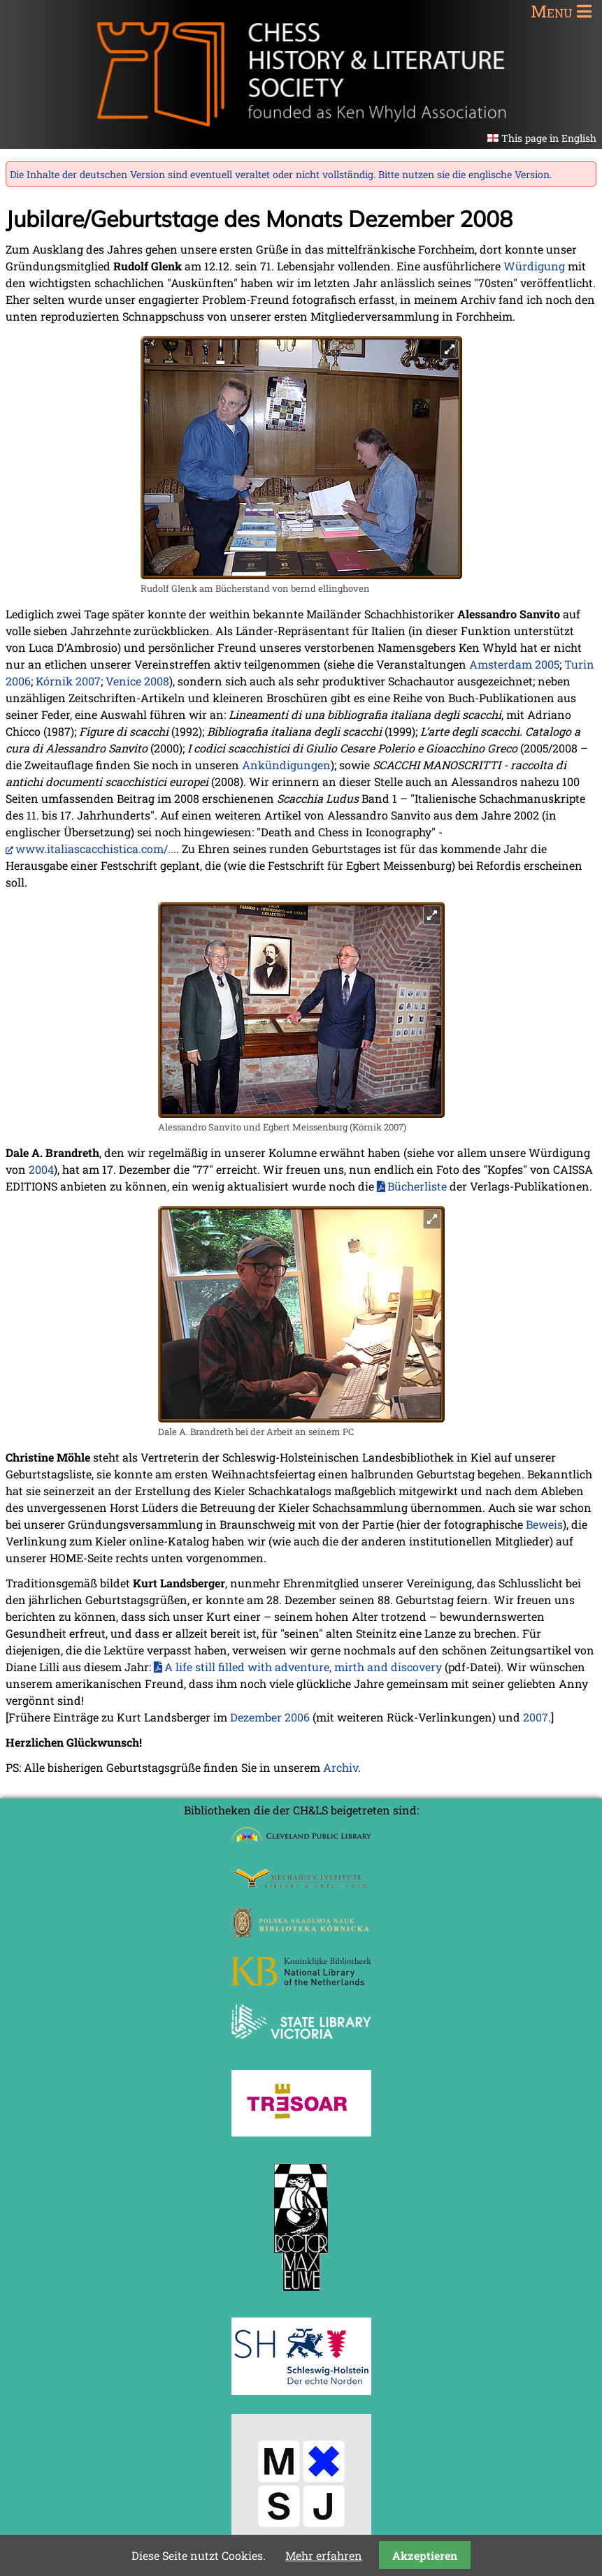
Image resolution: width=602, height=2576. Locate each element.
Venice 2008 (137, 681)
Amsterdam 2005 (514, 664)
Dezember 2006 (270, 1717)
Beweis (544, 1524)
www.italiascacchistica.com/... (95, 848)
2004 (41, 1169)
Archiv (340, 1767)
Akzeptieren (424, 2555)
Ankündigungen (286, 764)
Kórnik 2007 (68, 681)
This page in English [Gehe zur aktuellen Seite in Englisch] (548, 138)
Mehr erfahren (323, 2555)
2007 (535, 1717)
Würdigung (534, 266)
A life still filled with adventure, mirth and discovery (303, 1666)
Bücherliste (417, 1186)
